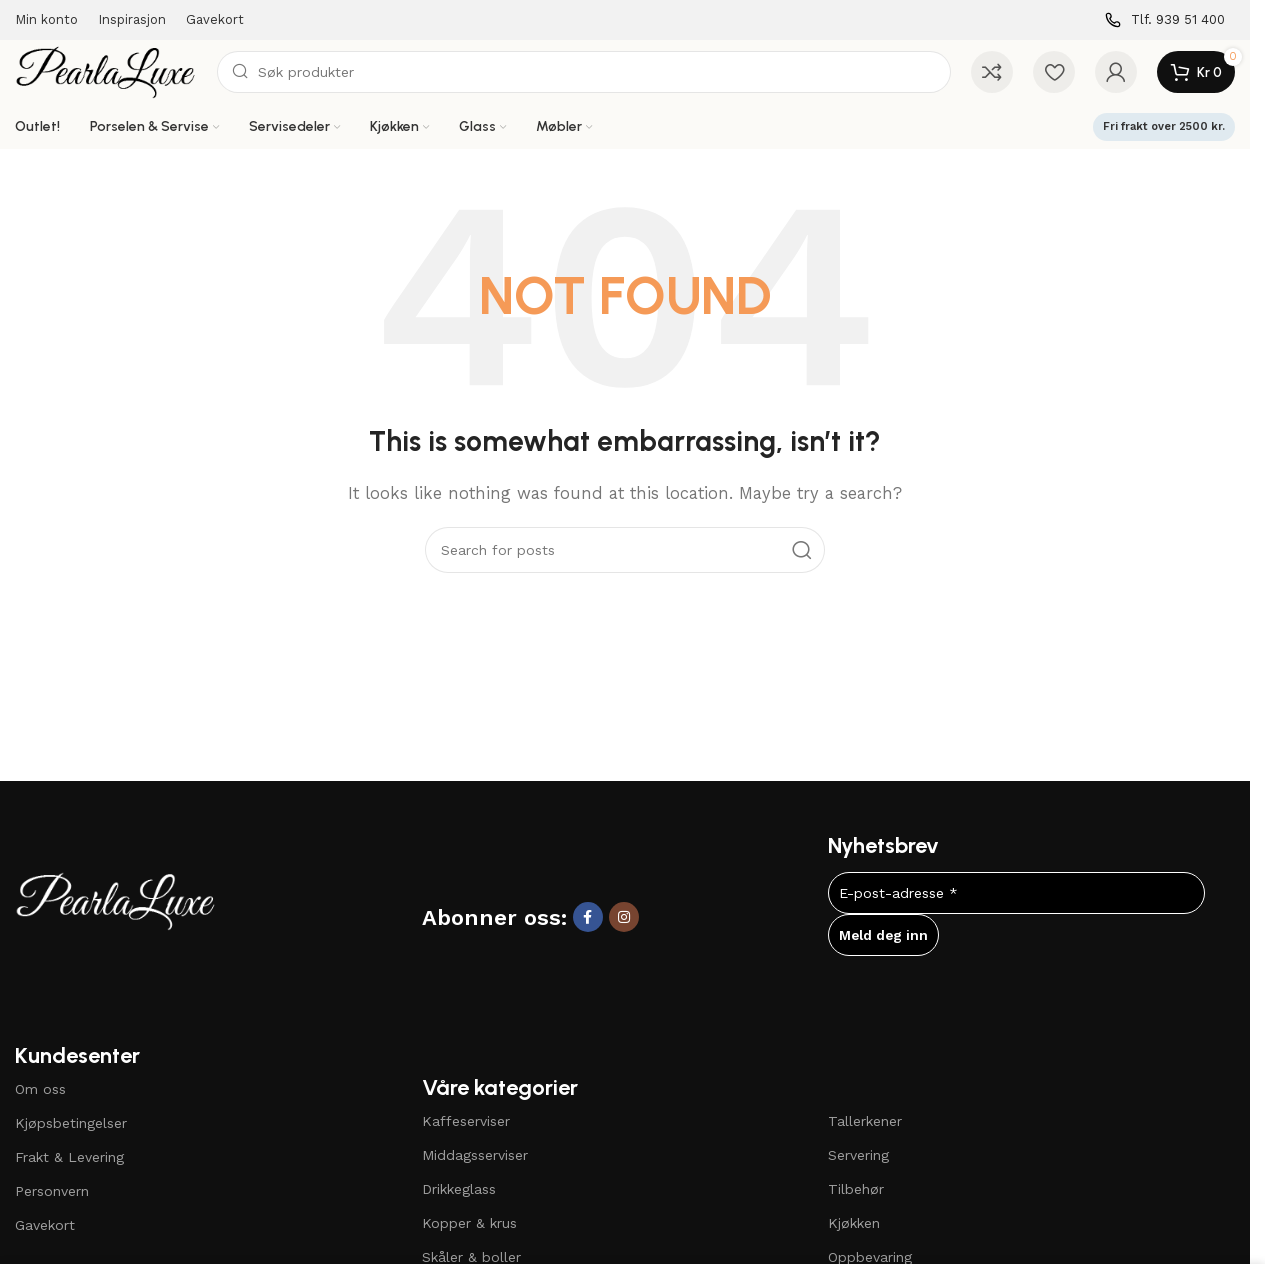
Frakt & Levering (69, 1157)
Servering (858, 1155)
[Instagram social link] (624, 917)
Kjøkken (854, 1223)
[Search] (584, 72)
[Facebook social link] (588, 917)
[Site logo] (106, 71)
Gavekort (45, 1225)
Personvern (52, 1191)
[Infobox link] (1165, 20)
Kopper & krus (469, 1223)
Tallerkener (865, 1121)
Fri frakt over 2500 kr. (1164, 126)
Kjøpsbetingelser (71, 1123)
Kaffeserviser (466, 1121)
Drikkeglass (459, 1189)
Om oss (40, 1089)
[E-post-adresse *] (1016, 893)
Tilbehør (856, 1189)
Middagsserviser (475, 1155)
